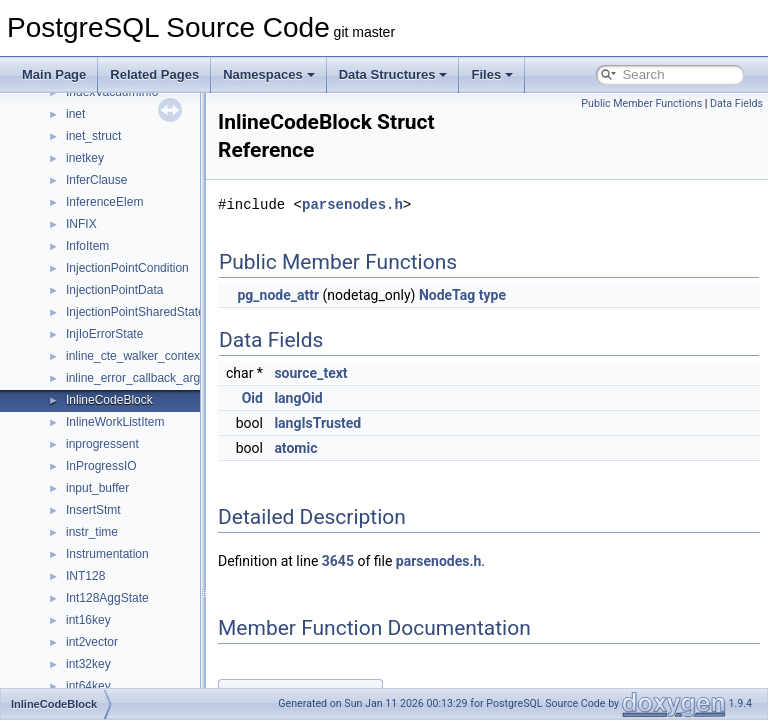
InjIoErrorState (104, 334)
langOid (348, 398)
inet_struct (93, 136)
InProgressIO (101, 466)
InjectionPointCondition (127, 268)
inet (75, 114)
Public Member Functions (641, 103)
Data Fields (736, 103)
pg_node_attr (328, 295)
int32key (88, 664)
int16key (88, 620)
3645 (388, 561)
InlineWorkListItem (115, 422)
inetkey (85, 158)
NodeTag (497, 295)
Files (492, 74)
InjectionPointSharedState (135, 312)
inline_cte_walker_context (134, 356)
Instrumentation (107, 554)
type (542, 295)
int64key (88, 686)
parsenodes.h (402, 204)
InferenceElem (104, 202)
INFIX (81, 224)
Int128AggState (107, 598)
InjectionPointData (114, 290)
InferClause (96, 180)
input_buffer (97, 488)
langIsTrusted (367, 423)
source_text (360, 373)
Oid (302, 398)
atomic (345, 448)
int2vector (92, 642)
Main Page (54, 74)
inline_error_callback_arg (133, 378)
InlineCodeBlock (109, 400)
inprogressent (102, 444)
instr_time (92, 532)
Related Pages (154, 74)
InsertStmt (93, 510)
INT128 (85, 576)
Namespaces (269, 74)
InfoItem (87, 246)
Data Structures (393, 74)
